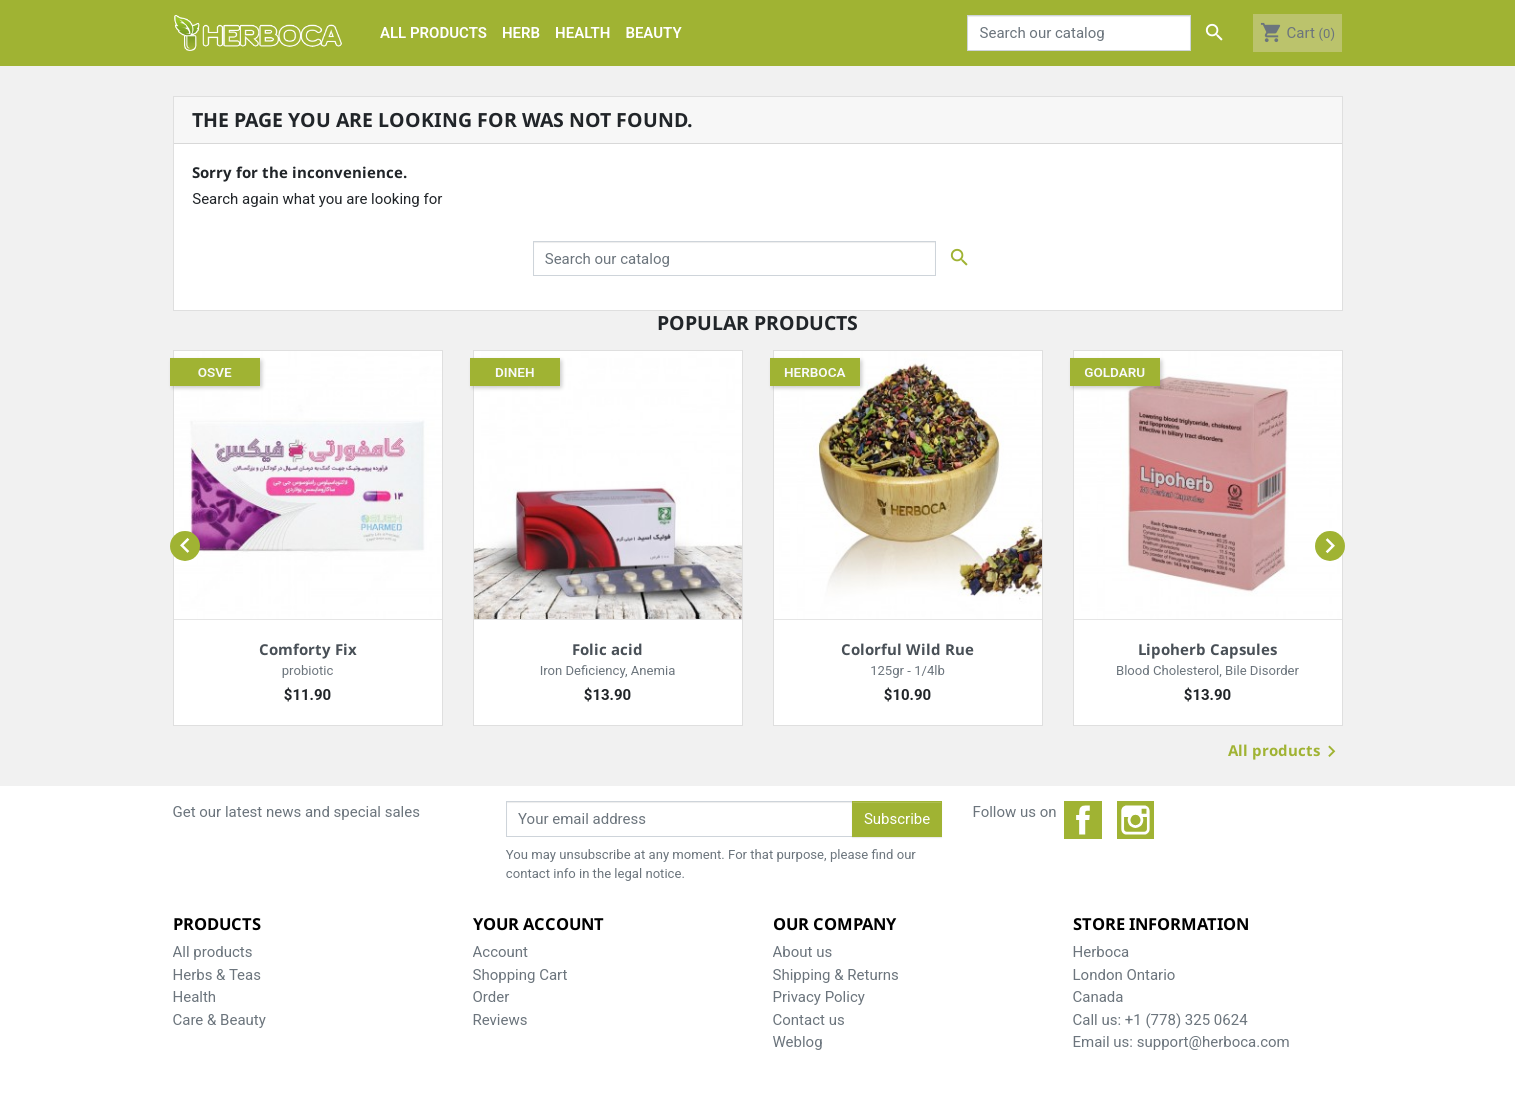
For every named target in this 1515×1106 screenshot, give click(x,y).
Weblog (798, 1042)
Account (501, 952)
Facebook (1083, 820)
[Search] (1079, 33)
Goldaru (1114, 372)
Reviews (500, 1020)
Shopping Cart (520, 975)
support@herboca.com (1213, 1042)
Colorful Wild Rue (907, 649)
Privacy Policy (819, 997)
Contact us (809, 1020)
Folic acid (607, 649)
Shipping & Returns (836, 975)
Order (491, 997)
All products (1285, 752)
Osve (215, 372)
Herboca (814, 372)
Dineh (514, 372)
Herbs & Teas (217, 975)
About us (803, 952)
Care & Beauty (219, 1020)
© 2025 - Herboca (758, 1080)
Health (195, 997)
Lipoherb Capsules (1207, 649)
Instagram (1136, 820)
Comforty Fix (308, 649)
